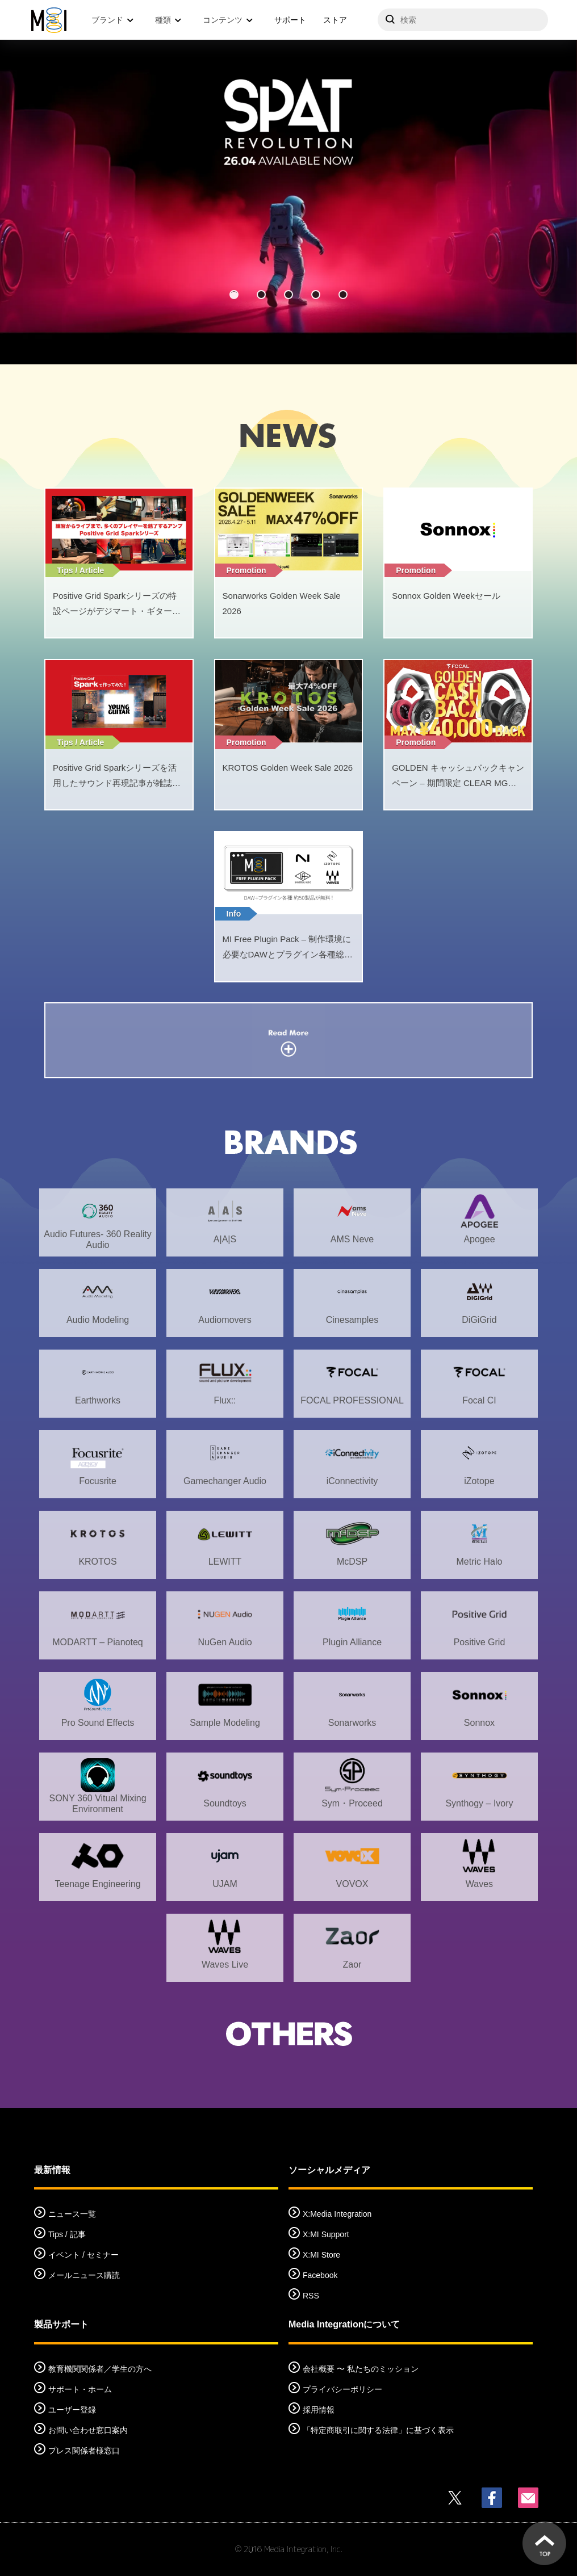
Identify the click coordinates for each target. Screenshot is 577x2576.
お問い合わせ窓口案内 (88, 2430)
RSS (311, 2295)
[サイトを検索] (463, 20)
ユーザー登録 (72, 2409)
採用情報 (319, 2409)
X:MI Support (326, 2234)
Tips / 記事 (67, 2234)
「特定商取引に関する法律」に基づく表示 (378, 2430)
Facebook (320, 2275)
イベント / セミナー (83, 2254)
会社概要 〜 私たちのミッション (361, 2368)
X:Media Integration (337, 2213)
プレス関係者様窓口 (84, 2450)
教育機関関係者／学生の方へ (100, 2368)
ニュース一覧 (72, 2213)
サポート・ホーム (80, 2389)
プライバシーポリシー (342, 2389)
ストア (335, 19)
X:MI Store (321, 2254)
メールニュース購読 (84, 2275)
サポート (290, 19)
